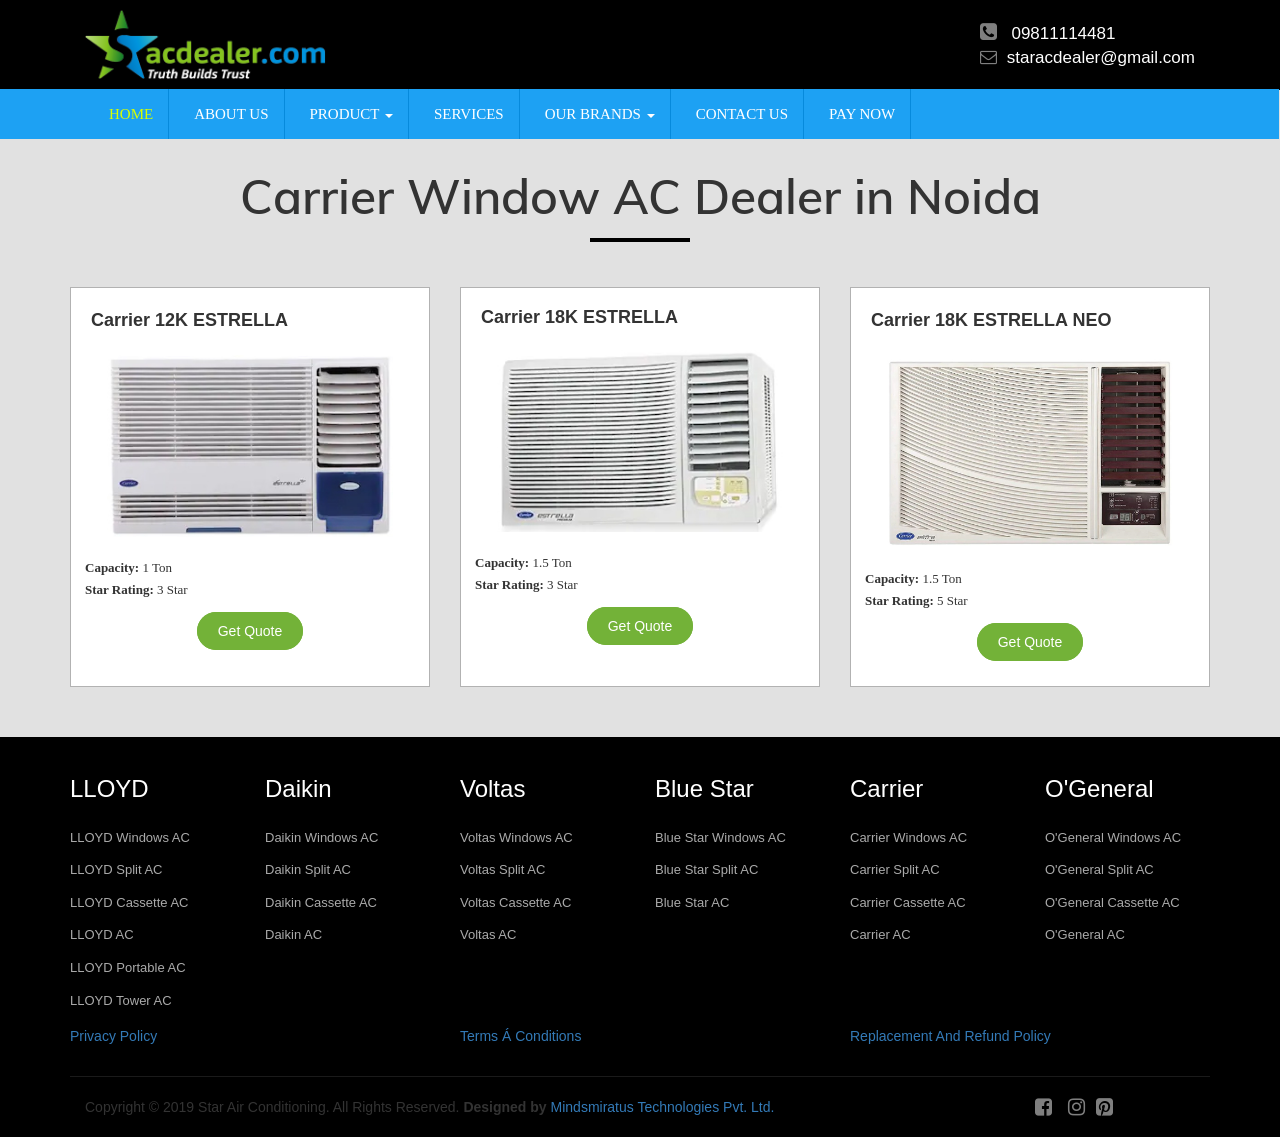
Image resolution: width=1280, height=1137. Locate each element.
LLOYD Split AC (116, 869)
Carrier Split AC (895, 869)
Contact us (742, 114)
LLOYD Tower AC (121, 1000)
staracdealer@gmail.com (1101, 57)
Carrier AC (880, 934)
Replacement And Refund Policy (950, 1036)
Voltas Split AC (502, 869)
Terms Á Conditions (520, 1036)
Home (131, 114)
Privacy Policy (113, 1036)
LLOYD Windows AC (130, 837)
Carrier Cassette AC (908, 902)
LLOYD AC (102, 934)
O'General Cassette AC (1112, 902)
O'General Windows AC (1113, 837)
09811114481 (1063, 33)
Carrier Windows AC (908, 837)
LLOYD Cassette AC (129, 902)
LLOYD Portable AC (128, 967)
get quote (250, 631)
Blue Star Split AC (706, 869)
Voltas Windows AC (516, 837)
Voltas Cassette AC (515, 902)
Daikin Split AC (308, 869)
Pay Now (862, 114)
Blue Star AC (692, 902)
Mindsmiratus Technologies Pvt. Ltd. (663, 1107)
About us (231, 114)
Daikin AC (293, 934)
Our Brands (600, 114)
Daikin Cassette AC (321, 902)
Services (469, 114)
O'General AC (1085, 934)
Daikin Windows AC (321, 837)
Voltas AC (488, 934)
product (352, 114)
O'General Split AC (1099, 869)
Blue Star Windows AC (720, 837)
